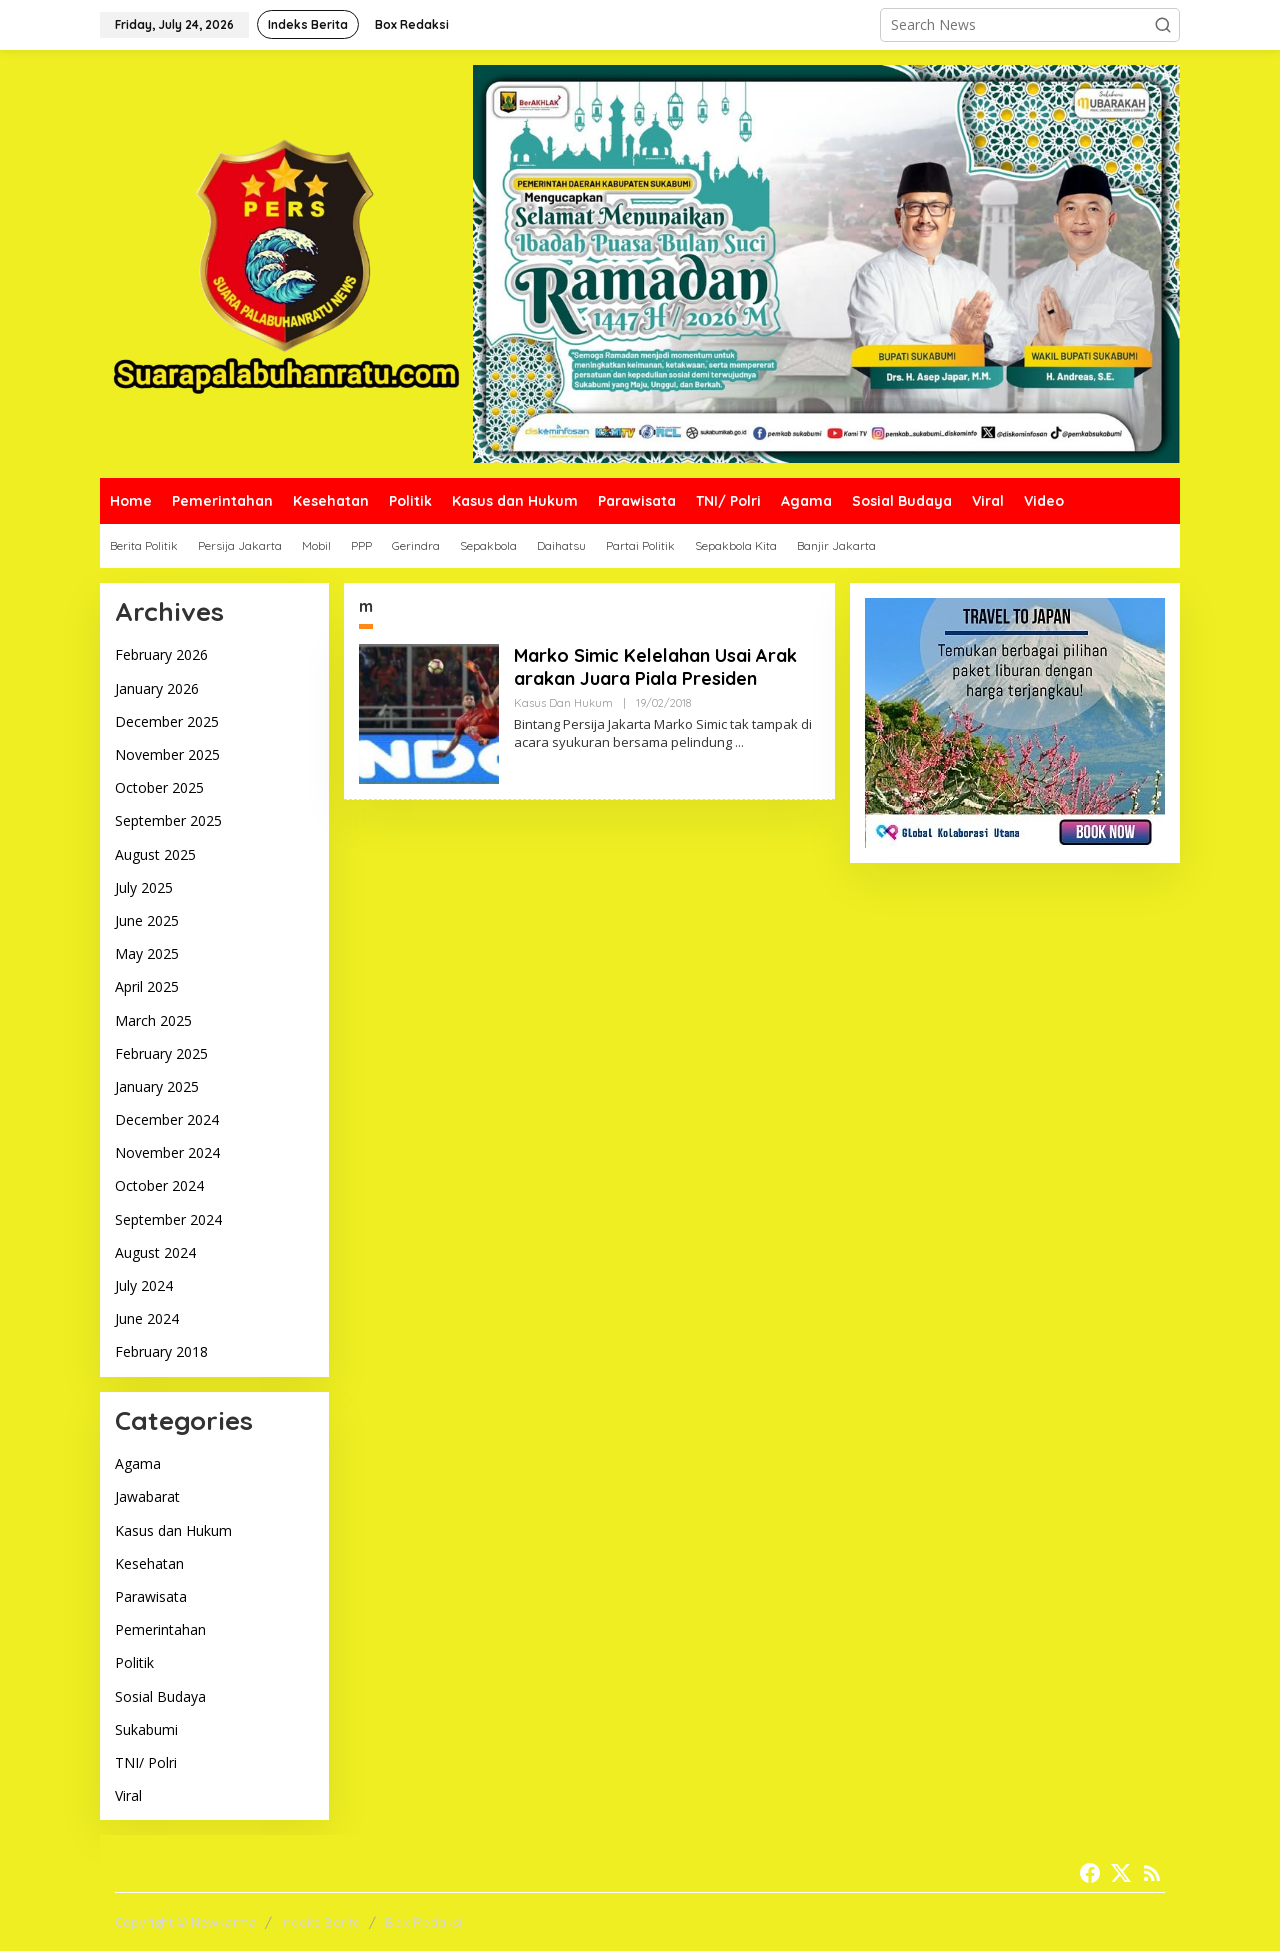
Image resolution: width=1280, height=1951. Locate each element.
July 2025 (144, 887)
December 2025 (167, 721)
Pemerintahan (160, 1629)
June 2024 (147, 1318)
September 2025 (168, 820)
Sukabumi (146, 1729)
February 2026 (161, 654)
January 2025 (157, 1086)
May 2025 (147, 953)
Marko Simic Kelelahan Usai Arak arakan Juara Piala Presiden (655, 667)
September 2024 (168, 1219)
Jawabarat (147, 1496)
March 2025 (153, 1020)
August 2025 (155, 854)
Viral (128, 1795)
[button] (1163, 25)
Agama (138, 1463)
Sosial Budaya (160, 1696)
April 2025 (147, 986)
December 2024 (167, 1119)
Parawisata (151, 1596)
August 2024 (155, 1252)
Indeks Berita (320, 1922)
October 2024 (159, 1185)
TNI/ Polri (146, 1762)
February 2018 (161, 1351)
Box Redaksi (423, 1922)
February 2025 (161, 1053)
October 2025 (159, 787)
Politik (134, 1662)
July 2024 (144, 1285)
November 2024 (167, 1152)
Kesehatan (149, 1563)
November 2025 (167, 754)
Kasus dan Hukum (173, 1530)
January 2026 (157, 688)
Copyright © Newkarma (186, 1922)
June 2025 (147, 920)
